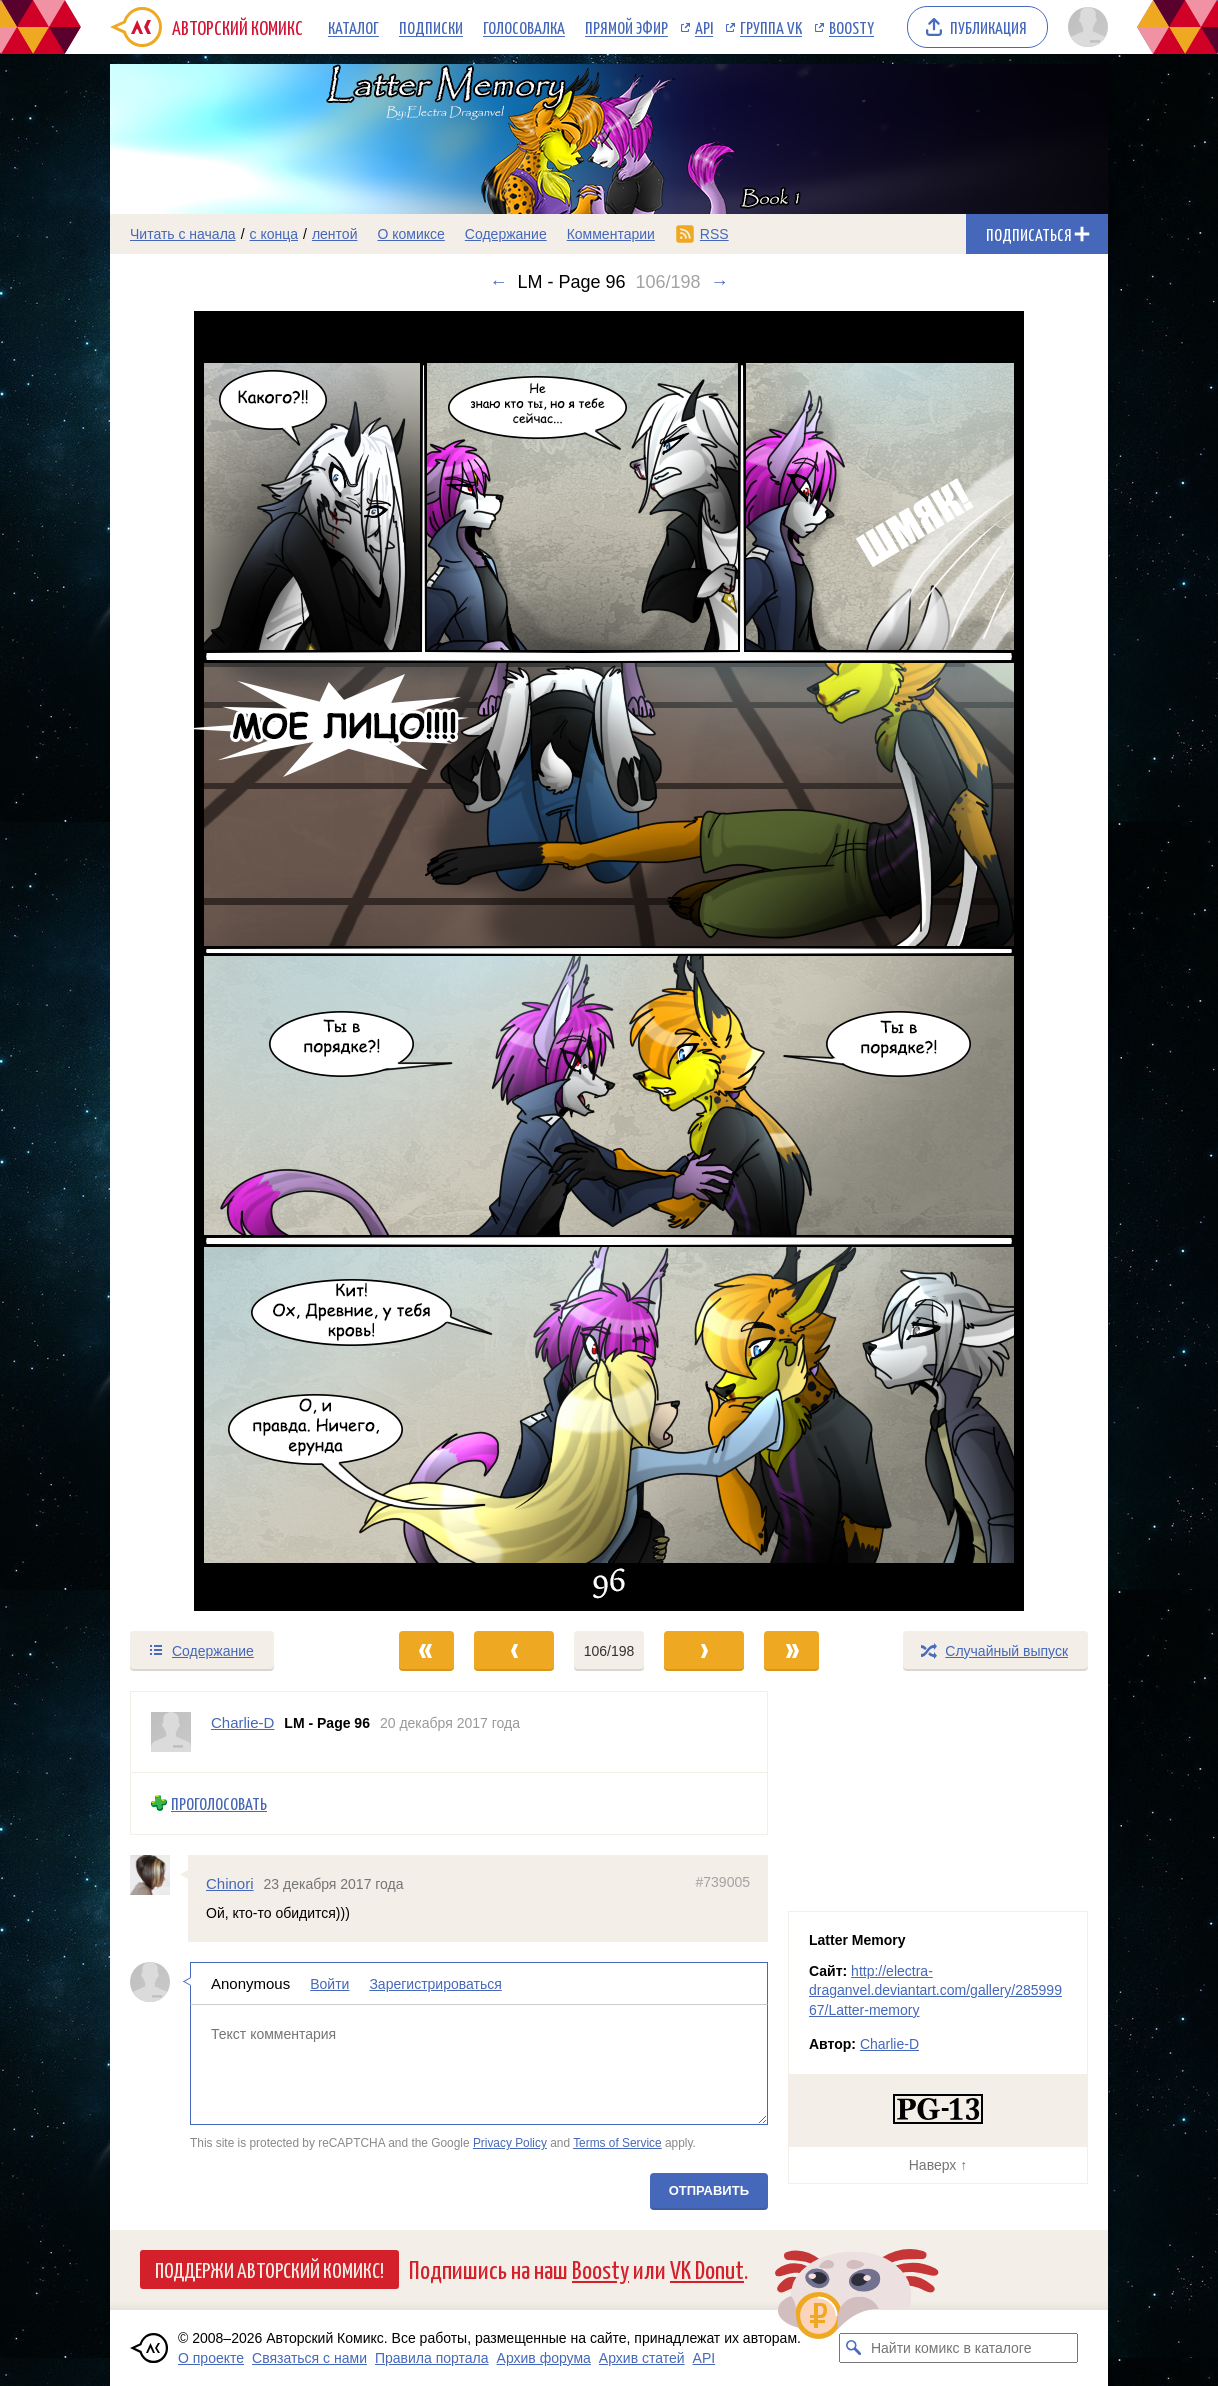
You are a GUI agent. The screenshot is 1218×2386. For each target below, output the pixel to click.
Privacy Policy (510, 2143)
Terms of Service (617, 2143)
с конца (274, 234)
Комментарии (611, 234)
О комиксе (410, 234)
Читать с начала (183, 234)
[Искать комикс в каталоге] (854, 2348)
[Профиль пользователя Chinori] (159, 1874)
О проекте (211, 2358)
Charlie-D (889, 2044)
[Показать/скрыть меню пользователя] (1084, 27)
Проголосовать (219, 1803)
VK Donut (707, 2268)
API (704, 27)
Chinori (230, 1882)
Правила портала (432, 2358)
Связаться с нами (309, 2358)
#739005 (722, 1881)
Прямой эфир (626, 27)
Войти (329, 1984)
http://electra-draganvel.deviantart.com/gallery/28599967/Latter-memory (935, 1990)
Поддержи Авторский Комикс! (269, 2269)
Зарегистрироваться (435, 1984)
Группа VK (771, 27)
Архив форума (544, 2358)
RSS (714, 234)
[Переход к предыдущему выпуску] (235, 961)
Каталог (353, 27)
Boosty (851, 27)
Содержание (506, 234)
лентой (335, 234)
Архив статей (642, 2358)
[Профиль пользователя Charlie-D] (171, 1732)
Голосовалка (524, 27)
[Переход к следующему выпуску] (609, 961)
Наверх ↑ (938, 2165)
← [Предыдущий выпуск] (498, 282)
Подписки (431, 27)
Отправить (709, 2190)
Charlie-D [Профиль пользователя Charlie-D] (242, 1722)
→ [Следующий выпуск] (720, 282)
